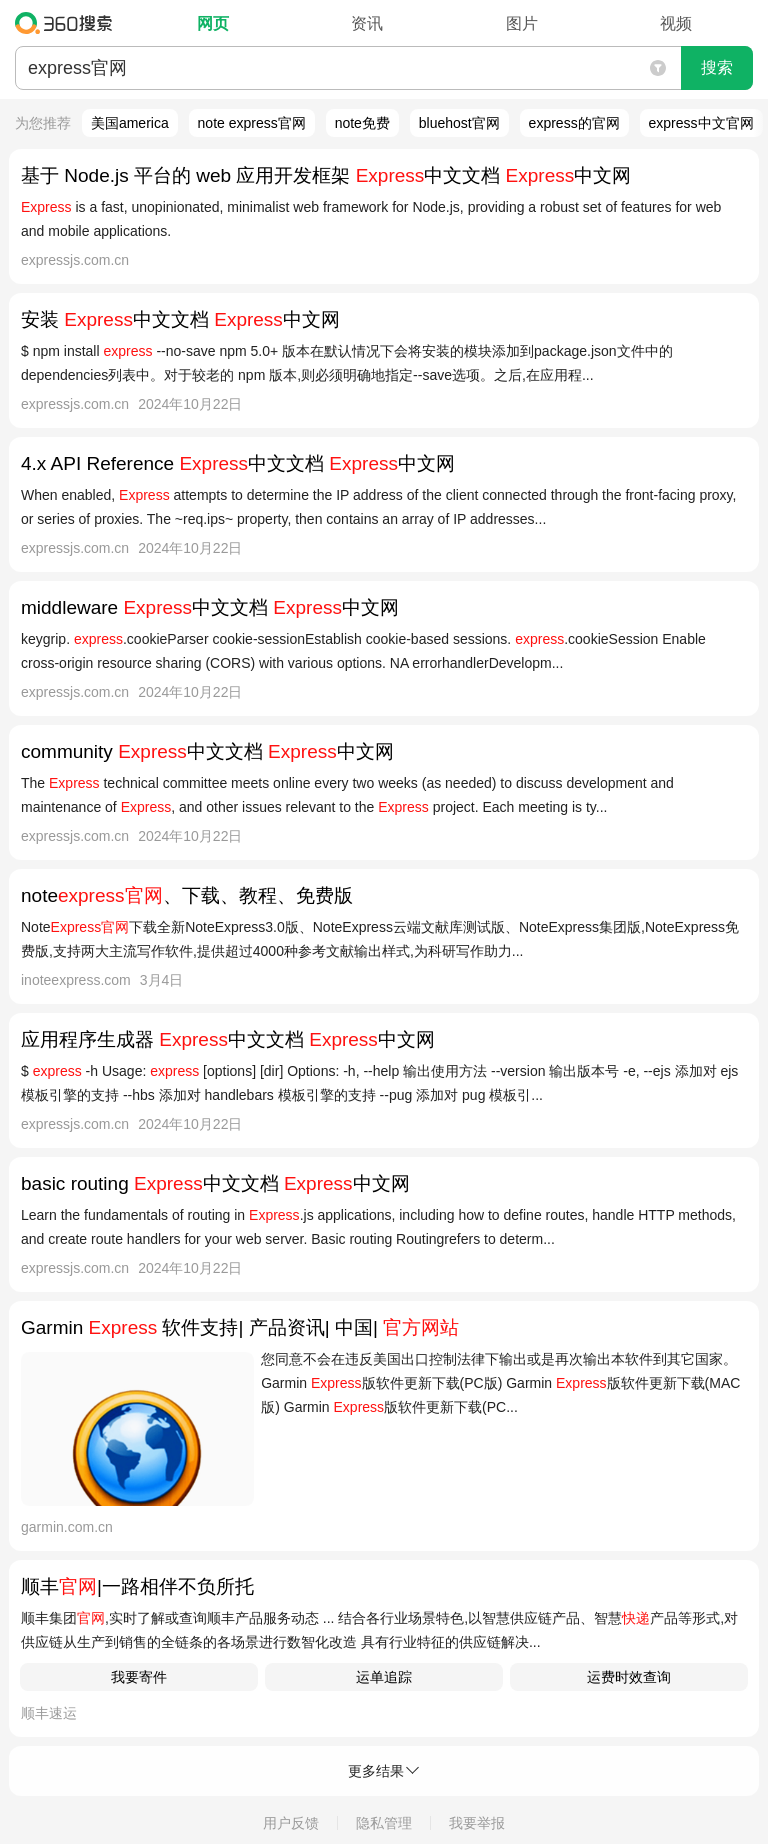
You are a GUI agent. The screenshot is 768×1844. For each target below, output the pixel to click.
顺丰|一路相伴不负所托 (137, 1586)
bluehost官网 (459, 123)
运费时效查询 (629, 1677)
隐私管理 (384, 1823)
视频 (676, 23)
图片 (522, 23)
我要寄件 (139, 1677)
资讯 (367, 23)
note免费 (362, 123)
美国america (130, 123)
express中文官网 (701, 123)
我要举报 (477, 1823)
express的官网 (574, 123)
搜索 (717, 67)
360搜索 (68, 23)
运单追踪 (384, 1677)
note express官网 (252, 123)
